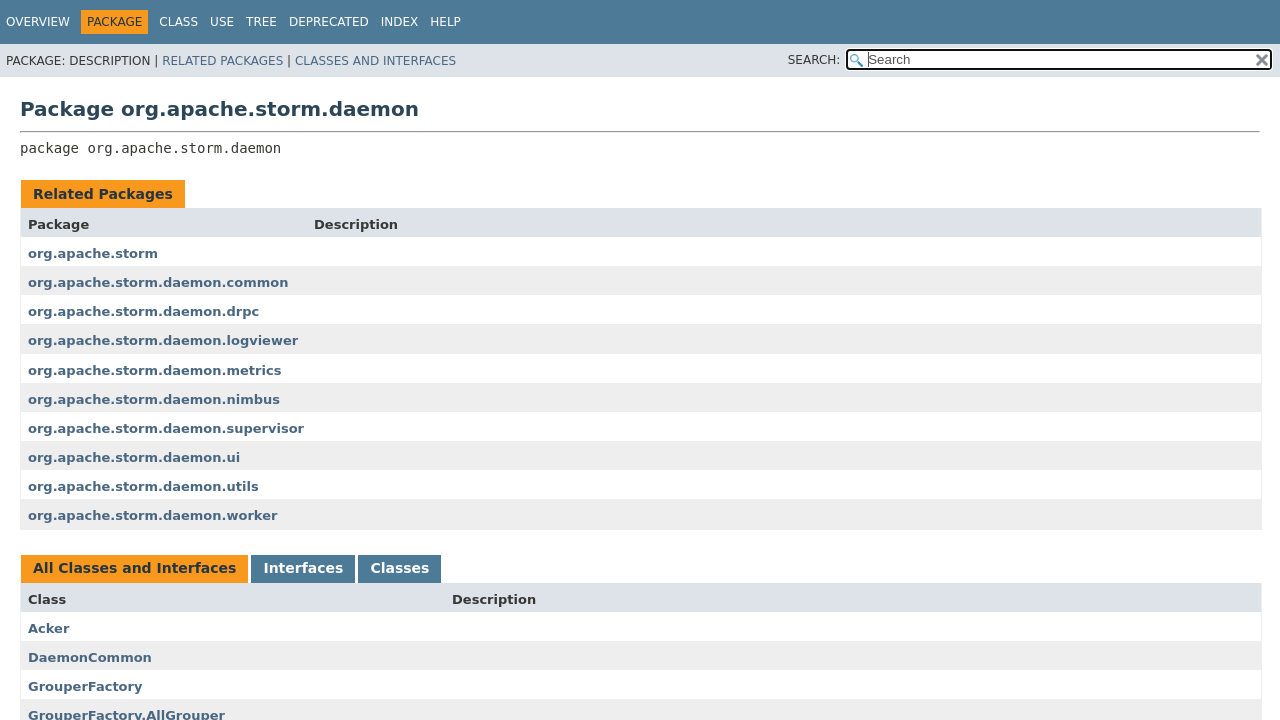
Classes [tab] (399, 568)
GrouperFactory (85, 686)
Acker (48, 628)
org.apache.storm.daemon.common (158, 282)
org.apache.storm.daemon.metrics (154, 370)
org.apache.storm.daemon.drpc (143, 311)
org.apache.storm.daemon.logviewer (163, 340)
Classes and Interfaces (375, 61)
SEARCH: (814, 60)
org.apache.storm (93, 253)
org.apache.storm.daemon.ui (134, 457)
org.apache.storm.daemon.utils (143, 486)
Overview (38, 22)
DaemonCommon (90, 657)
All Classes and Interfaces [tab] (134, 568)
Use (222, 22)
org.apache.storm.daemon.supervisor (166, 428)
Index (400, 22)
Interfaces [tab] (303, 568)
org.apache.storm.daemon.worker (152, 515)
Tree (261, 22)
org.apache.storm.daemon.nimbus (154, 399)
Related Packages (222, 61)
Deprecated (329, 22)
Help (445, 22)
